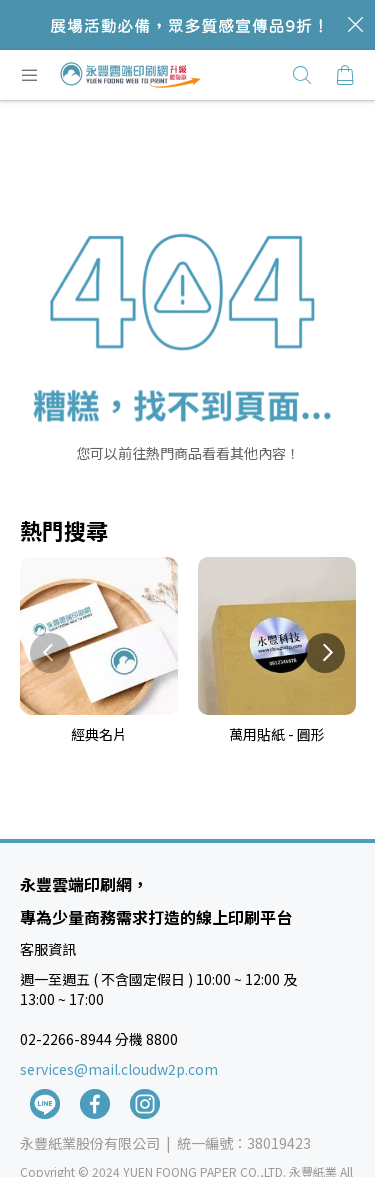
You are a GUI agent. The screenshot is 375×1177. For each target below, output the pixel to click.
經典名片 (99, 734)
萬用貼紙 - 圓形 (277, 734)
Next (325, 653)
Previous (50, 653)
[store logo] (130, 75)
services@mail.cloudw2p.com (119, 1069)
